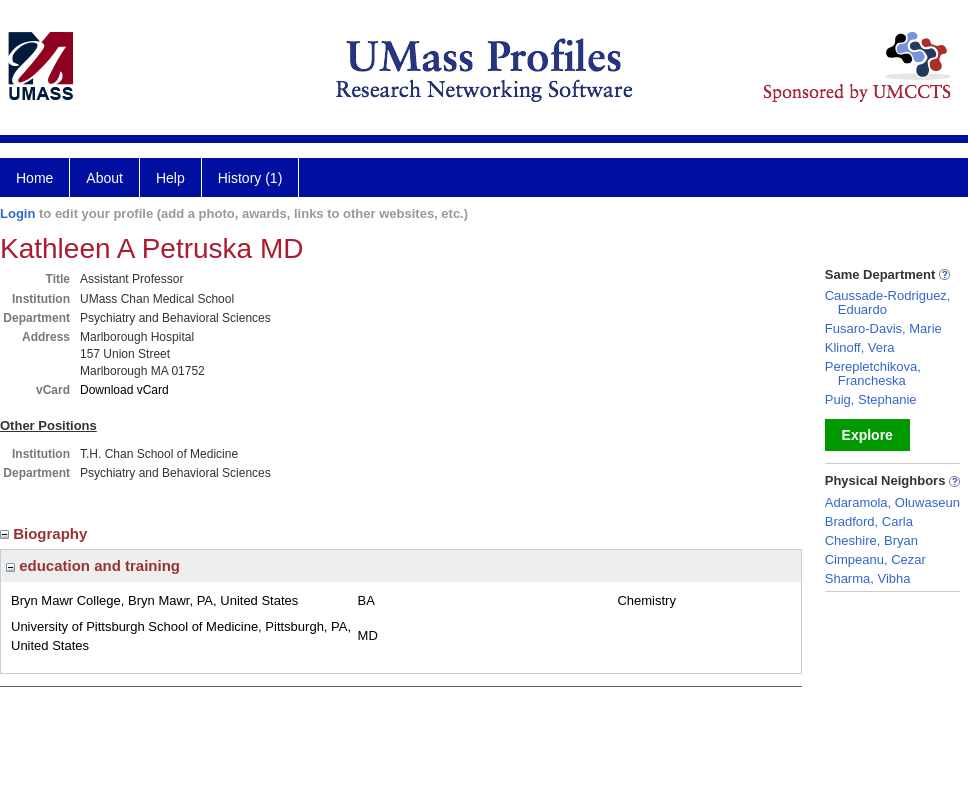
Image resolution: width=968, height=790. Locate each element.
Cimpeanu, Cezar (875, 559)
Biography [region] (46, 533)
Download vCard (124, 390)
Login (17, 213)
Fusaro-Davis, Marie (883, 328)
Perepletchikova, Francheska (873, 373)
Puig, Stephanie (871, 399)
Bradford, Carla (869, 521)
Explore (867, 435)
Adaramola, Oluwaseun (892, 502)
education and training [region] (93, 565)
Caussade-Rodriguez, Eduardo (888, 302)
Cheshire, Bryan (871, 540)
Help (170, 178)
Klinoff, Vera (860, 347)
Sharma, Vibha (868, 578)
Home (34, 178)
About (104, 178)
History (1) (250, 178)
